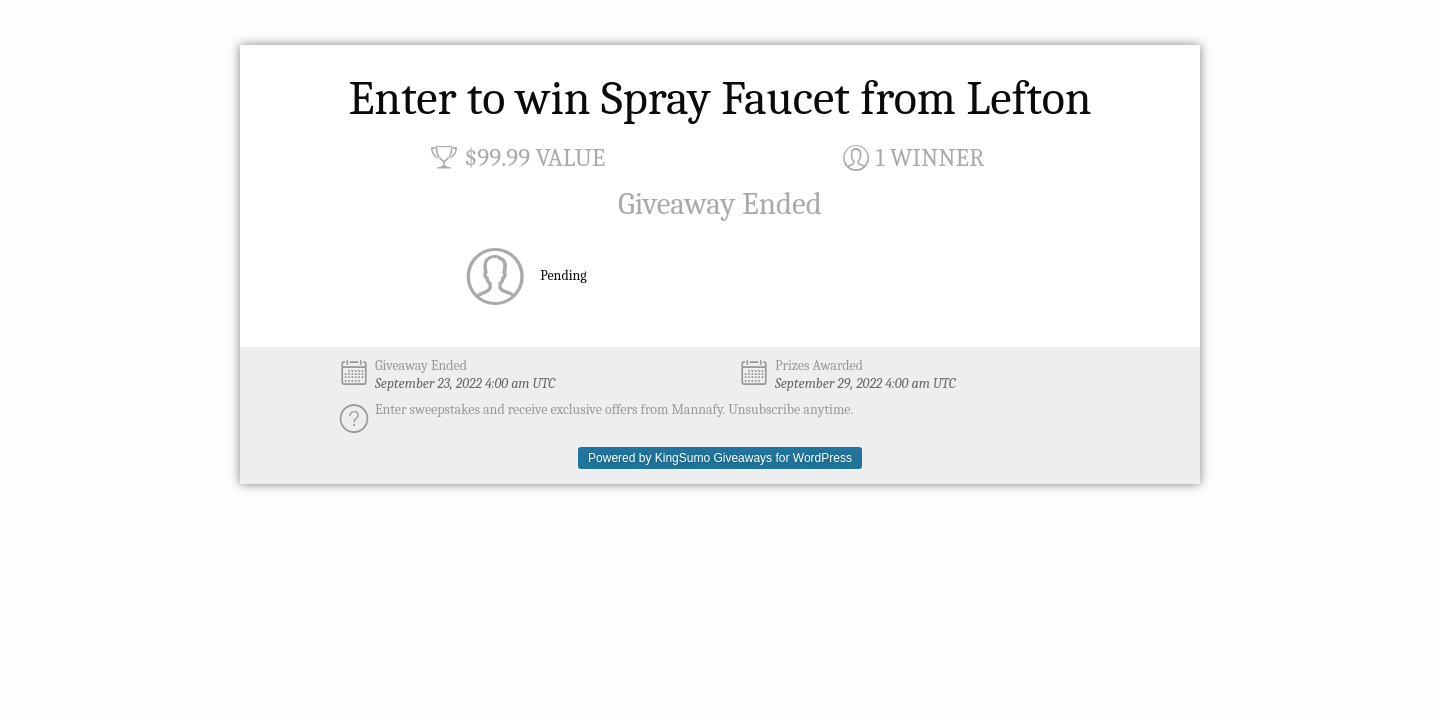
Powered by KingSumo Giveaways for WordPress (720, 458)
